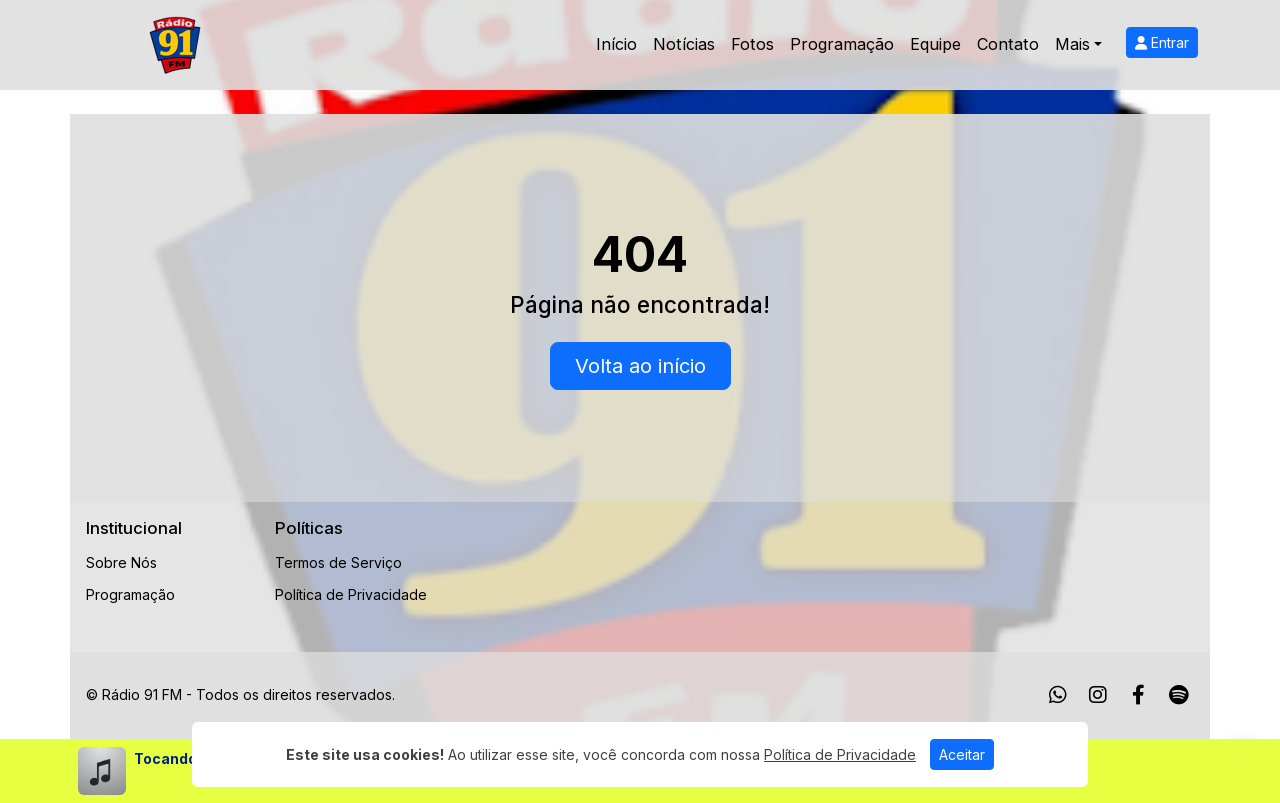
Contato (1008, 44)
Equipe (935, 44)
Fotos (752, 44)
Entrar (1162, 42)
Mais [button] (1072, 44)
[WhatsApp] (1058, 695)
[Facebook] (1138, 695)
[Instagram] (1098, 695)
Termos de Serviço (338, 562)
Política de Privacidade (351, 594)
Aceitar (962, 754)
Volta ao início (640, 366)
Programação (842, 44)
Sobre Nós (121, 562)
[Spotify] (1178, 695)
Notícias (684, 44)
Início (616, 44)
